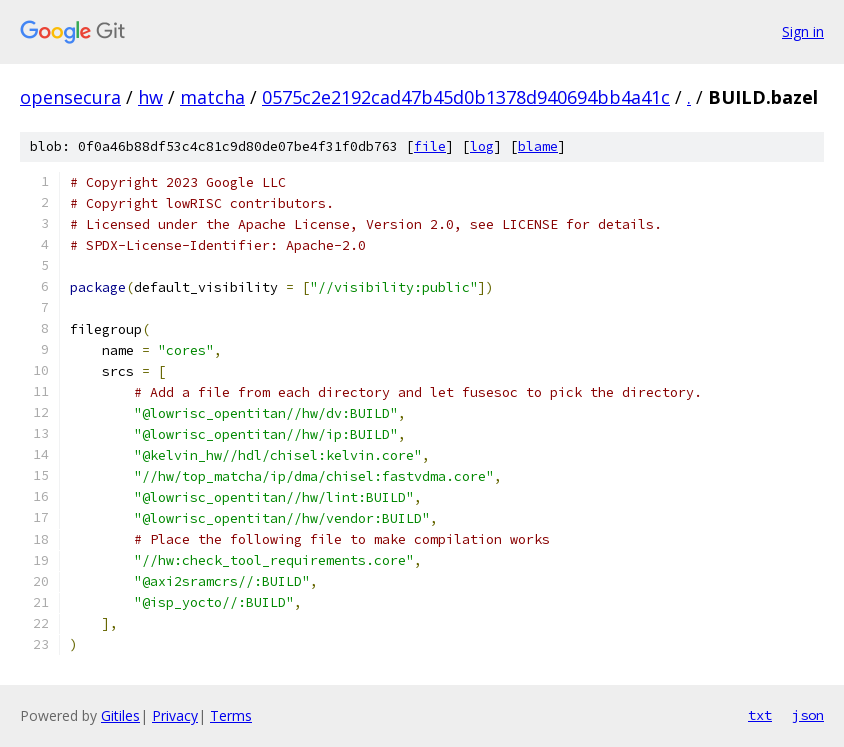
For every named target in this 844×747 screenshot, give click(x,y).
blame (538, 146)
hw (150, 97)
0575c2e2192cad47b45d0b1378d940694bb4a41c (466, 97)
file (430, 146)
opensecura (70, 97)
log (482, 146)
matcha (212, 97)
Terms (231, 715)
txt (760, 715)
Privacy (175, 715)
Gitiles (120, 715)
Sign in (803, 31)
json (808, 715)
